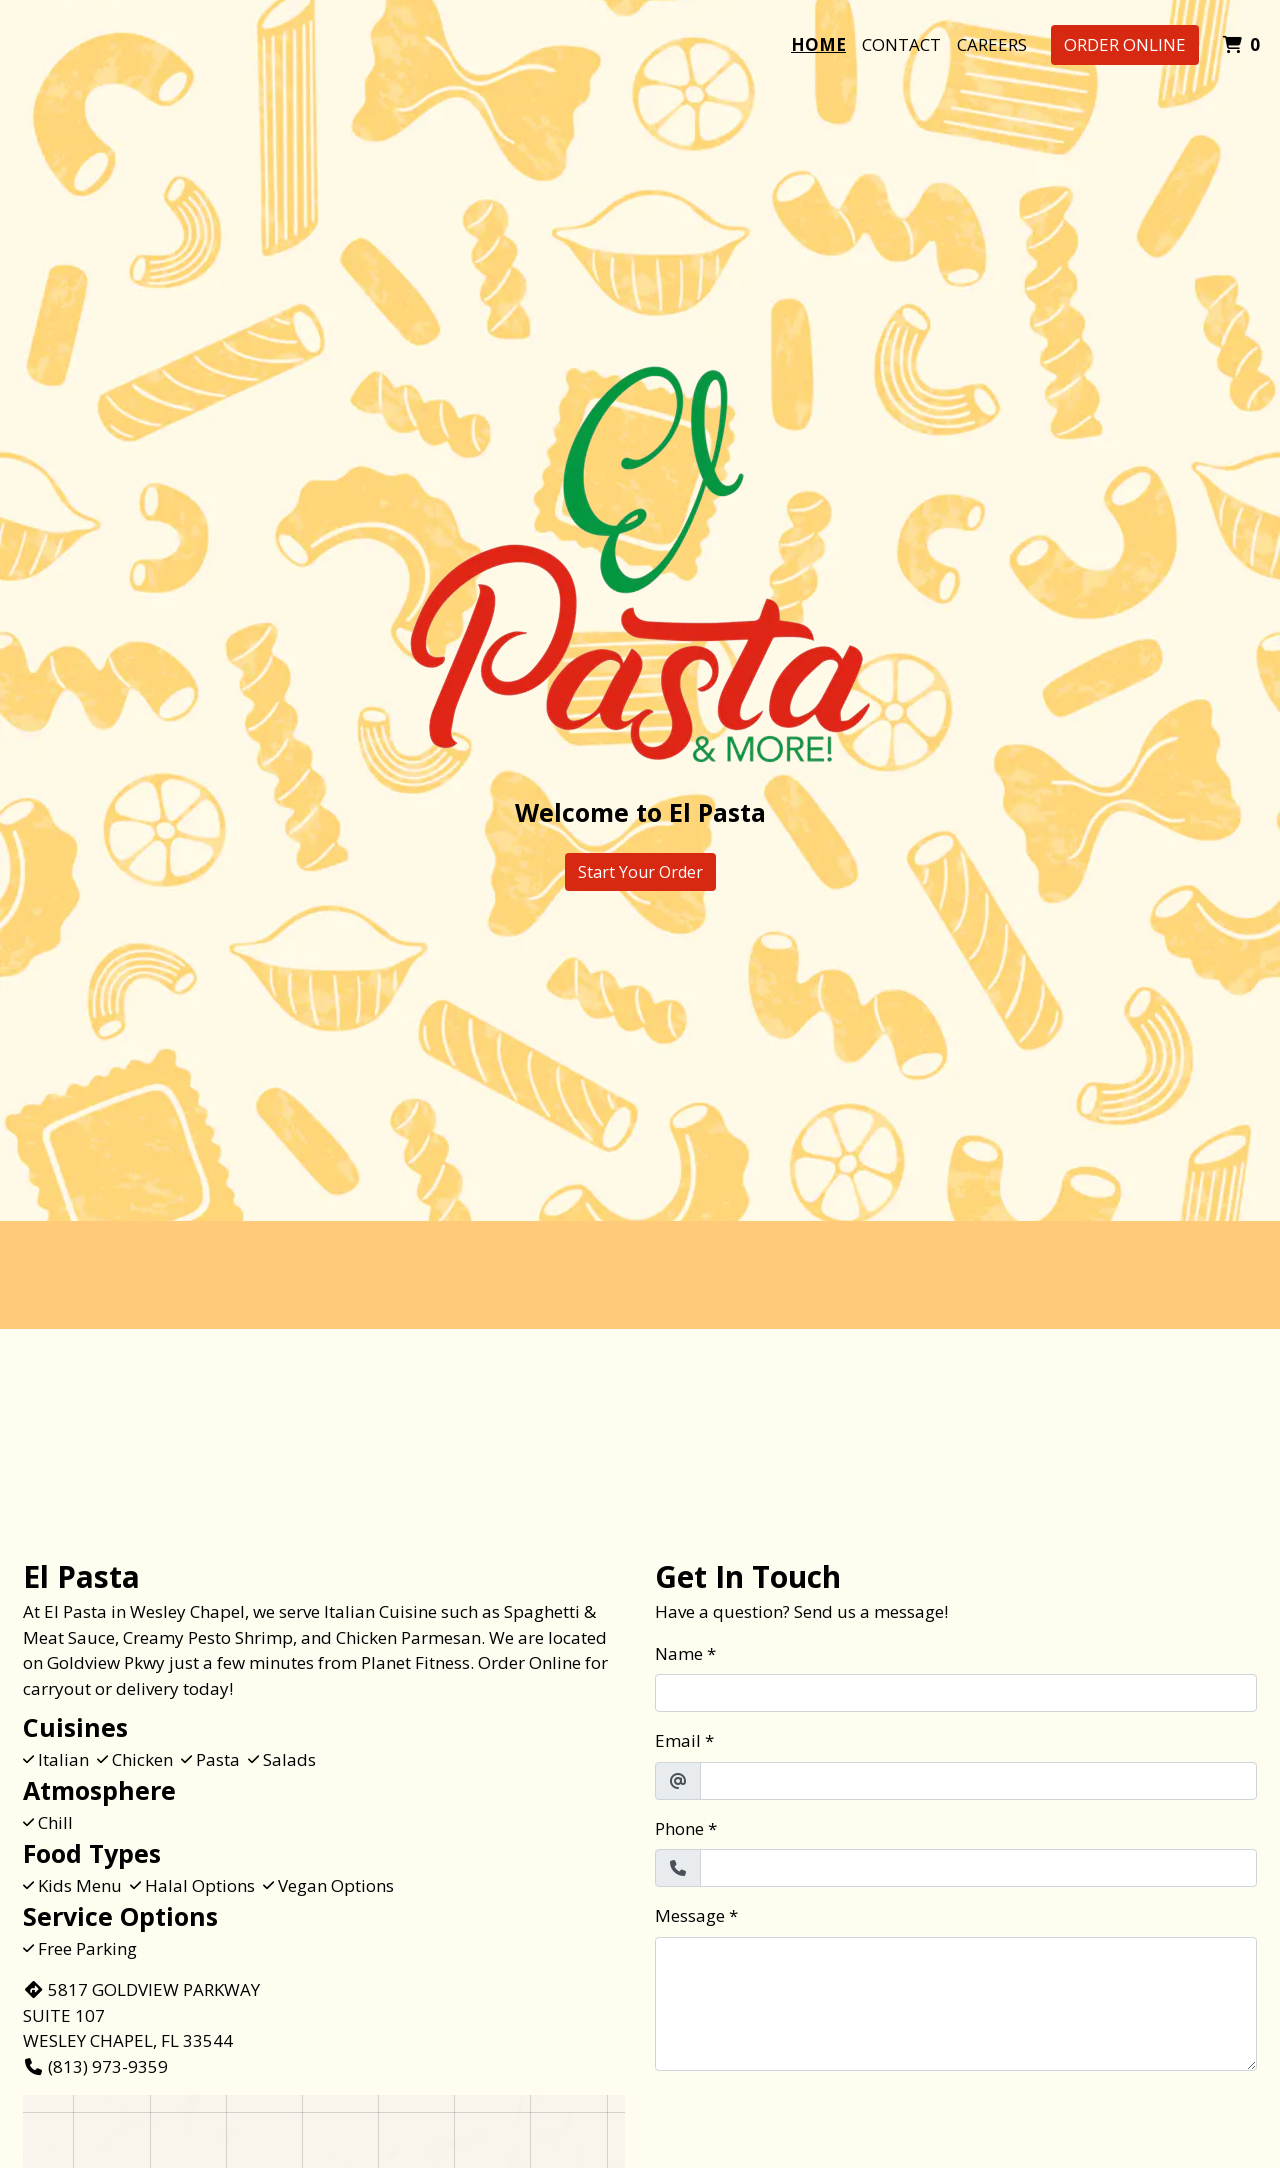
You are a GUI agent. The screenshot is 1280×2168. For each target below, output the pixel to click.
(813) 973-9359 (95, 2066)
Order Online (1125, 44)
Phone (679, 1828)
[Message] (956, 2004)
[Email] (978, 1781)
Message (690, 1915)
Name (679, 1653)
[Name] (956, 1693)
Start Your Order (640, 872)
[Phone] (978, 1868)
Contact (901, 44)
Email (678, 1740)
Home (818, 44)
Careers (992, 44)
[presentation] (807, 2126)
